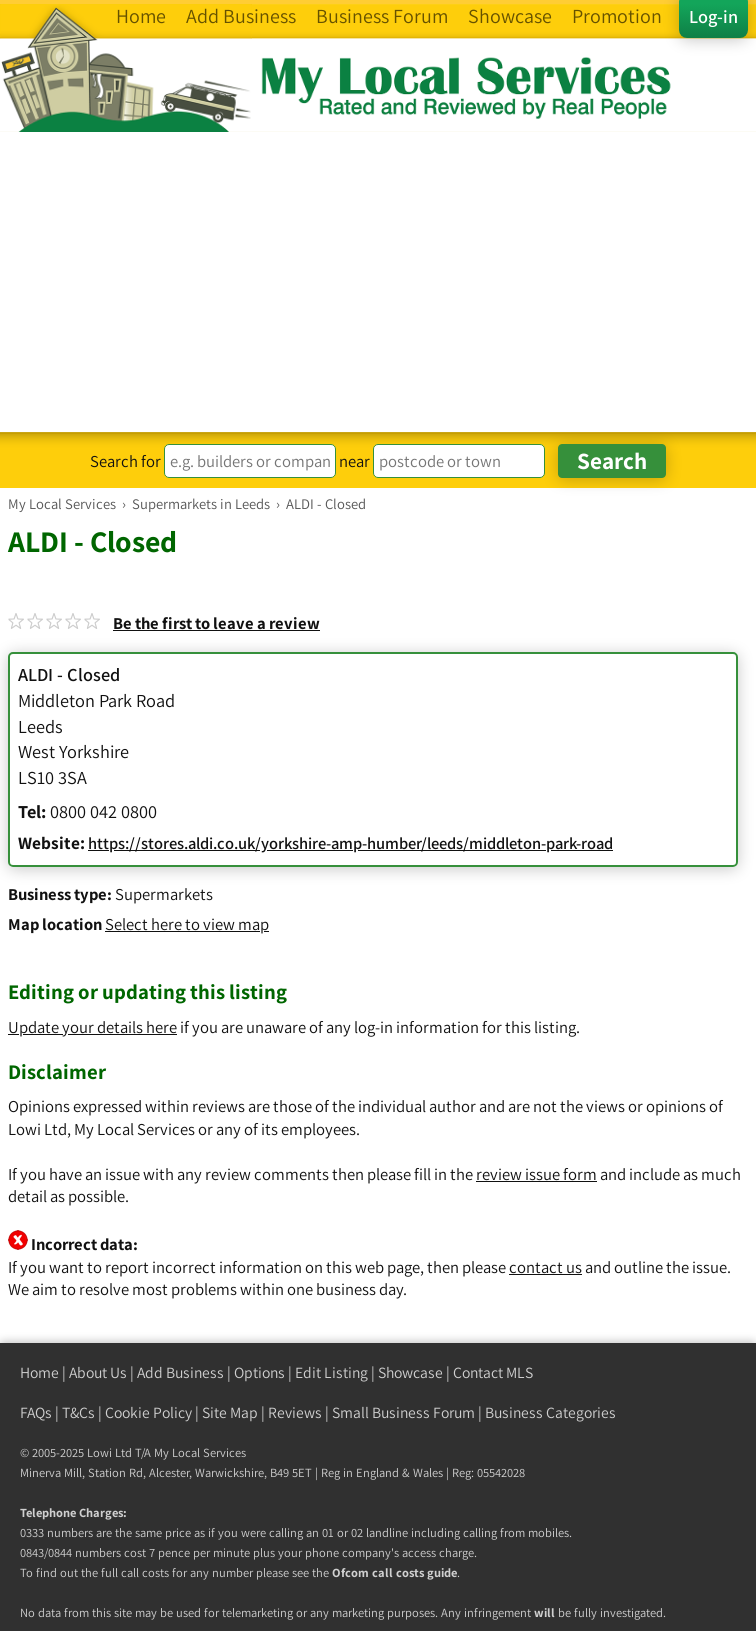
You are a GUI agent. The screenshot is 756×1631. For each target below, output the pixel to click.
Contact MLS (493, 1372)
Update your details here (92, 1027)
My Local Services (200, 1452)
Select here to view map (187, 924)
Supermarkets (164, 894)
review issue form (536, 1174)
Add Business (180, 1372)
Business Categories (550, 1412)
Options (259, 1372)
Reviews (295, 1412)
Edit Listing (331, 1372)
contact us (545, 1267)
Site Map (230, 1412)
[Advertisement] (378, 282)
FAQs (36, 1412)
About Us (98, 1372)
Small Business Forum (403, 1412)
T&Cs (78, 1412)
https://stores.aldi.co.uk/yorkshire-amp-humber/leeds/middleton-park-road (350, 843)
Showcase (410, 1372)
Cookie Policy (148, 1412)
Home (39, 1372)
